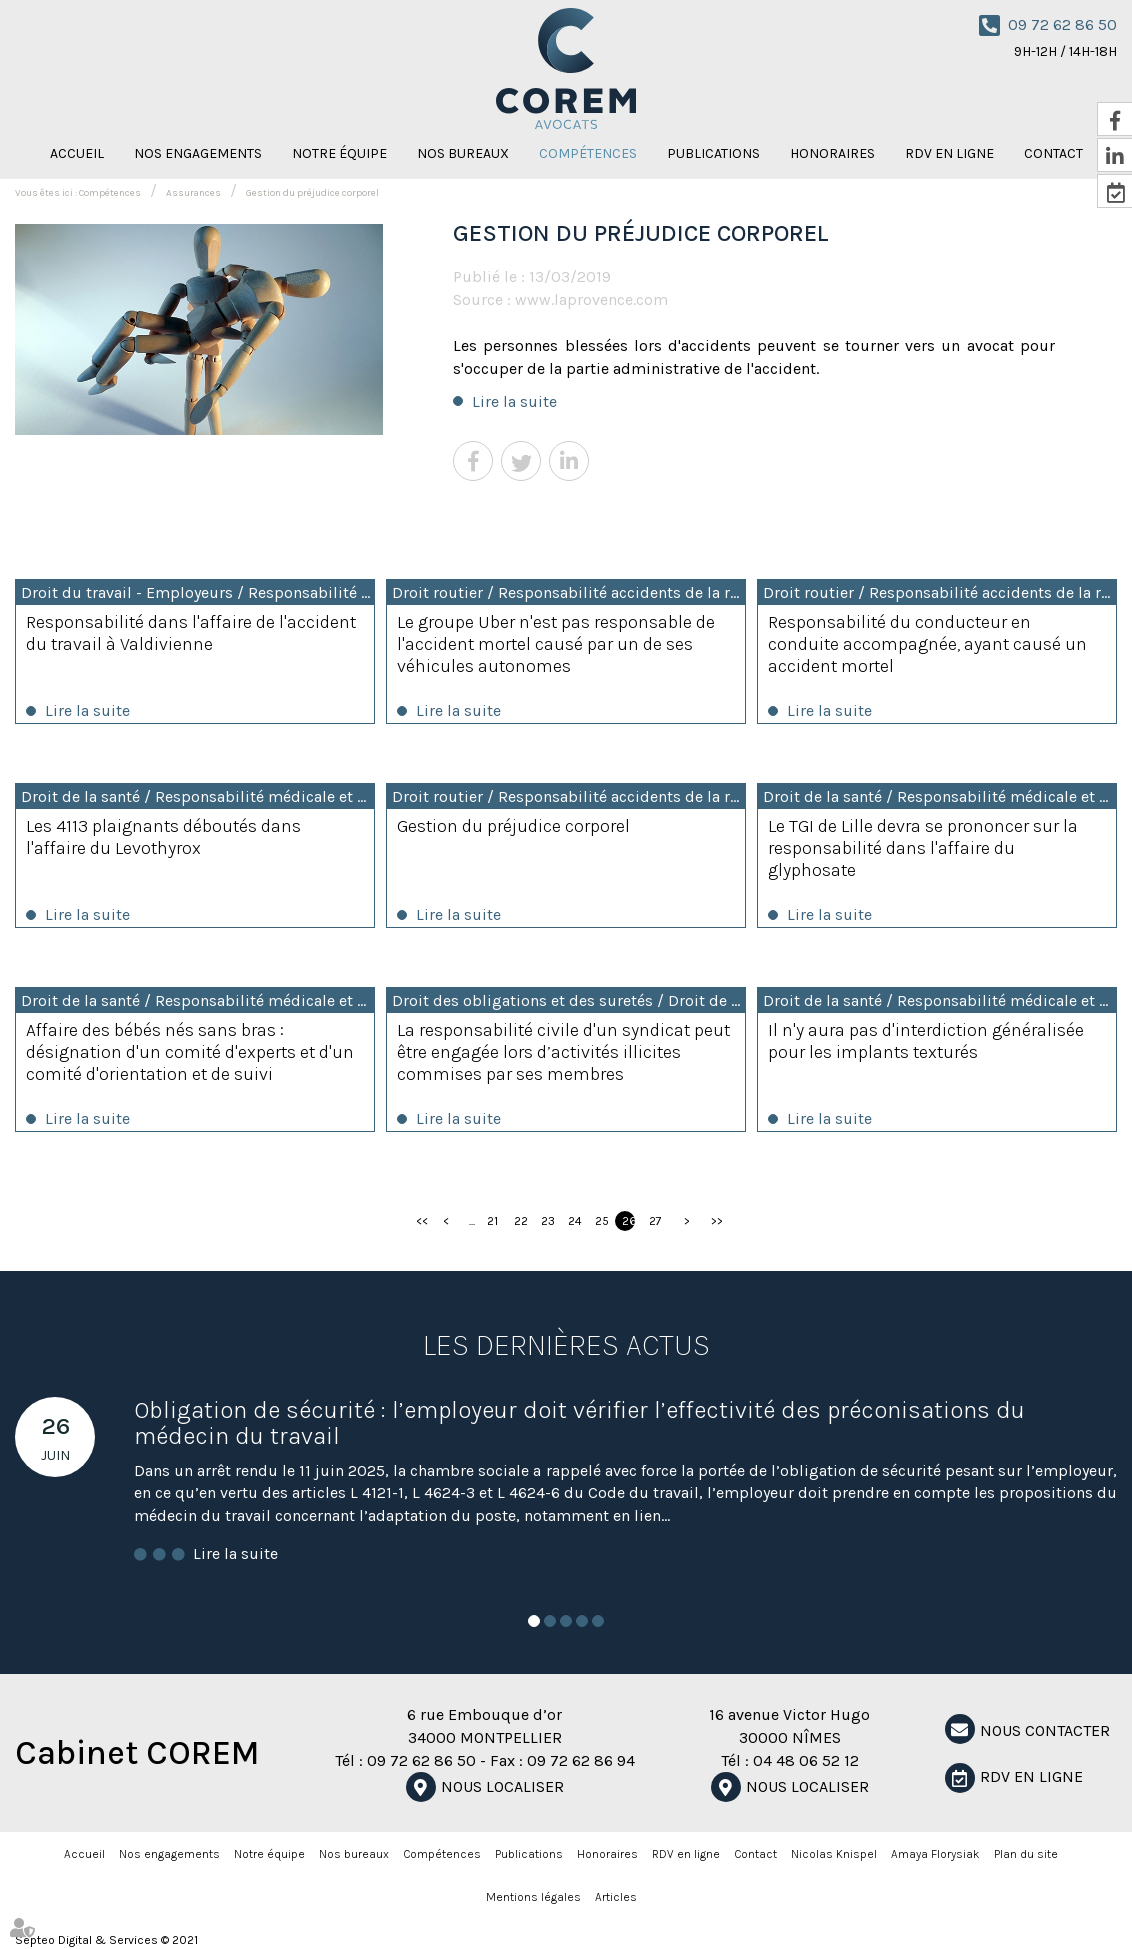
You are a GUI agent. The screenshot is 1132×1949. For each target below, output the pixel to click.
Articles (616, 1897)
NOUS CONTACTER (1045, 1730)
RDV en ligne (949, 153)
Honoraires (832, 153)
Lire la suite (514, 401)
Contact (755, 1854)
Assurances (193, 193)
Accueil (77, 153)
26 (628, 1221)
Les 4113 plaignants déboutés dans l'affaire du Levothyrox (163, 837)
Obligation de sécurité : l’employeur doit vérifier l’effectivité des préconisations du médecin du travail (579, 1423)
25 (601, 1221)
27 (655, 1221)
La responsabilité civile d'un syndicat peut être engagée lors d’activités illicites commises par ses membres (563, 1052)
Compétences (588, 153)
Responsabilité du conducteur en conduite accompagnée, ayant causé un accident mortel (927, 644)
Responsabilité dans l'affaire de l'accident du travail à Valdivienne (191, 633)
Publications (713, 153)
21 (492, 1221)
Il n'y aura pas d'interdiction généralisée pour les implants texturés (926, 1041)
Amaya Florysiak (935, 1854)
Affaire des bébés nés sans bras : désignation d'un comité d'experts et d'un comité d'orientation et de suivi (190, 1052)
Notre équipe (339, 153)
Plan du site (1026, 1854)
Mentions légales (533, 1897)
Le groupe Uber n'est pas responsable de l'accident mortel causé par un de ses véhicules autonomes (556, 644)
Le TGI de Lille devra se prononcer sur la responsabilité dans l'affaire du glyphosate (923, 848)
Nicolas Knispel (834, 1854)
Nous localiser (502, 1786)
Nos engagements (198, 153)
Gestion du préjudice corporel (312, 193)
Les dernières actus (566, 1345)
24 (574, 1221)
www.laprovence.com (591, 299)
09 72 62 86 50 (1062, 24)
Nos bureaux (463, 153)
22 (520, 1221)
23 (547, 1221)
